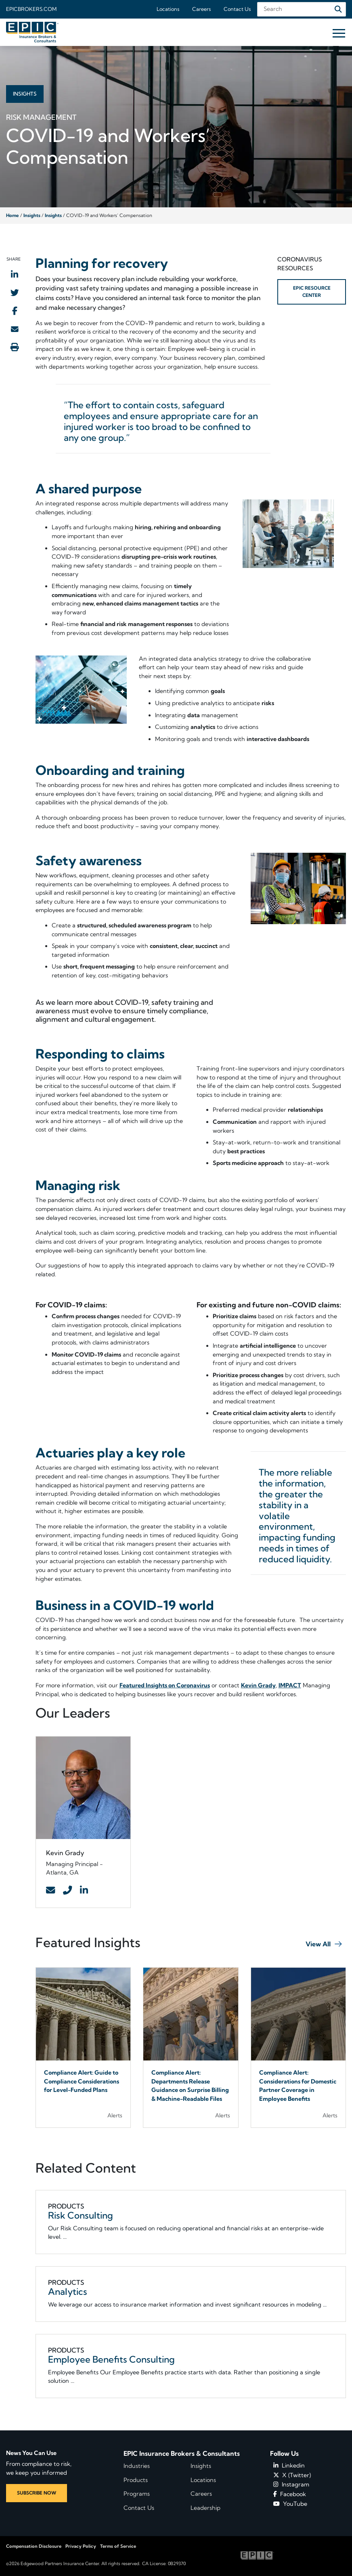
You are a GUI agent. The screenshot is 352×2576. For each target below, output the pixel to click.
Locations (168, 9)
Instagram (291, 2484)
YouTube (290, 2503)
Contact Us (237, 9)
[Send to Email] (15, 329)
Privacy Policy (80, 2546)
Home (12, 215)
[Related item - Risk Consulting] (190, 2222)
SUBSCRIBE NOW (36, 2493)
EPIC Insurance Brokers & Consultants (182, 2453)
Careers (201, 9)
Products (136, 2480)
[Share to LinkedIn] (14, 274)
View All (318, 1944)
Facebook (289, 2494)
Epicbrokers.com (31, 9)
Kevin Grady (258, 1685)
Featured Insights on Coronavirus (164, 1685)
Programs (137, 2493)
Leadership (205, 2507)
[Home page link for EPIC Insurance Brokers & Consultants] (32, 32)
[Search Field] (301, 9)
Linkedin (289, 2465)
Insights (31, 215)
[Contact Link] (50, 1891)
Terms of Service (118, 2546)
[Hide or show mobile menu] (339, 33)
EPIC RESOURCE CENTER (312, 291)
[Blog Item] (83, 2047)
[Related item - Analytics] (190, 2294)
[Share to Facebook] (14, 310)
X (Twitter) (292, 2475)
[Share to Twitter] (14, 292)
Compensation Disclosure (33, 2546)
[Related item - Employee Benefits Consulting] (190, 2366)
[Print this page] (14, 347)
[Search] (338, 9)
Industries (137, 2466)
